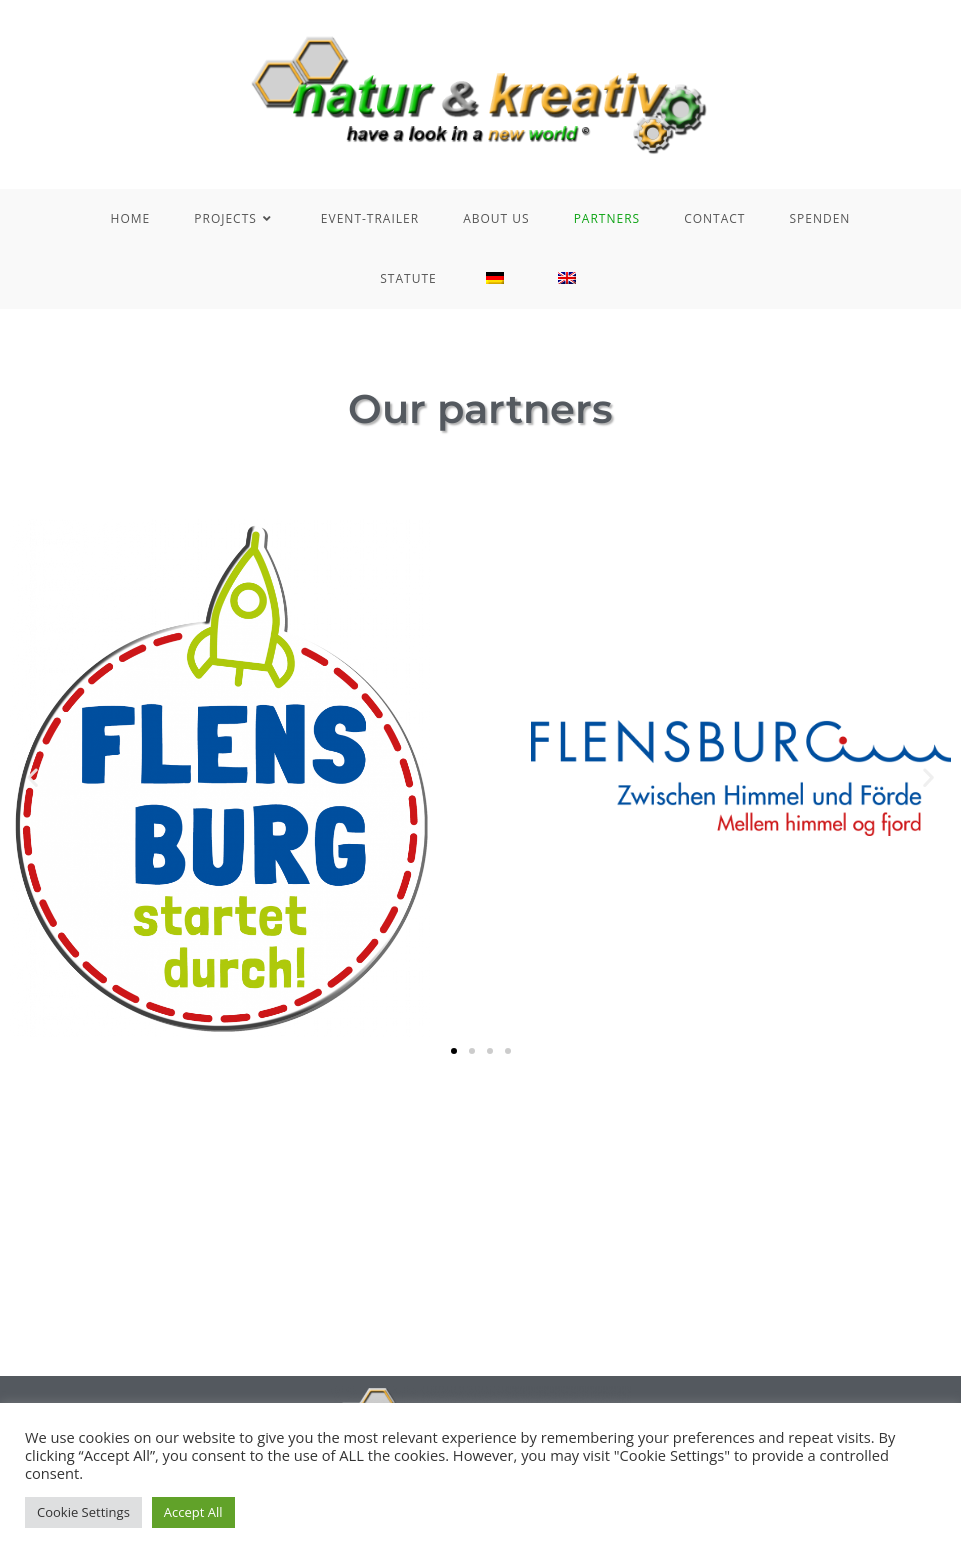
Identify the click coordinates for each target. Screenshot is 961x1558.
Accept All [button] (193, 1512)
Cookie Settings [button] (83, 1512)
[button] (32, 777)
